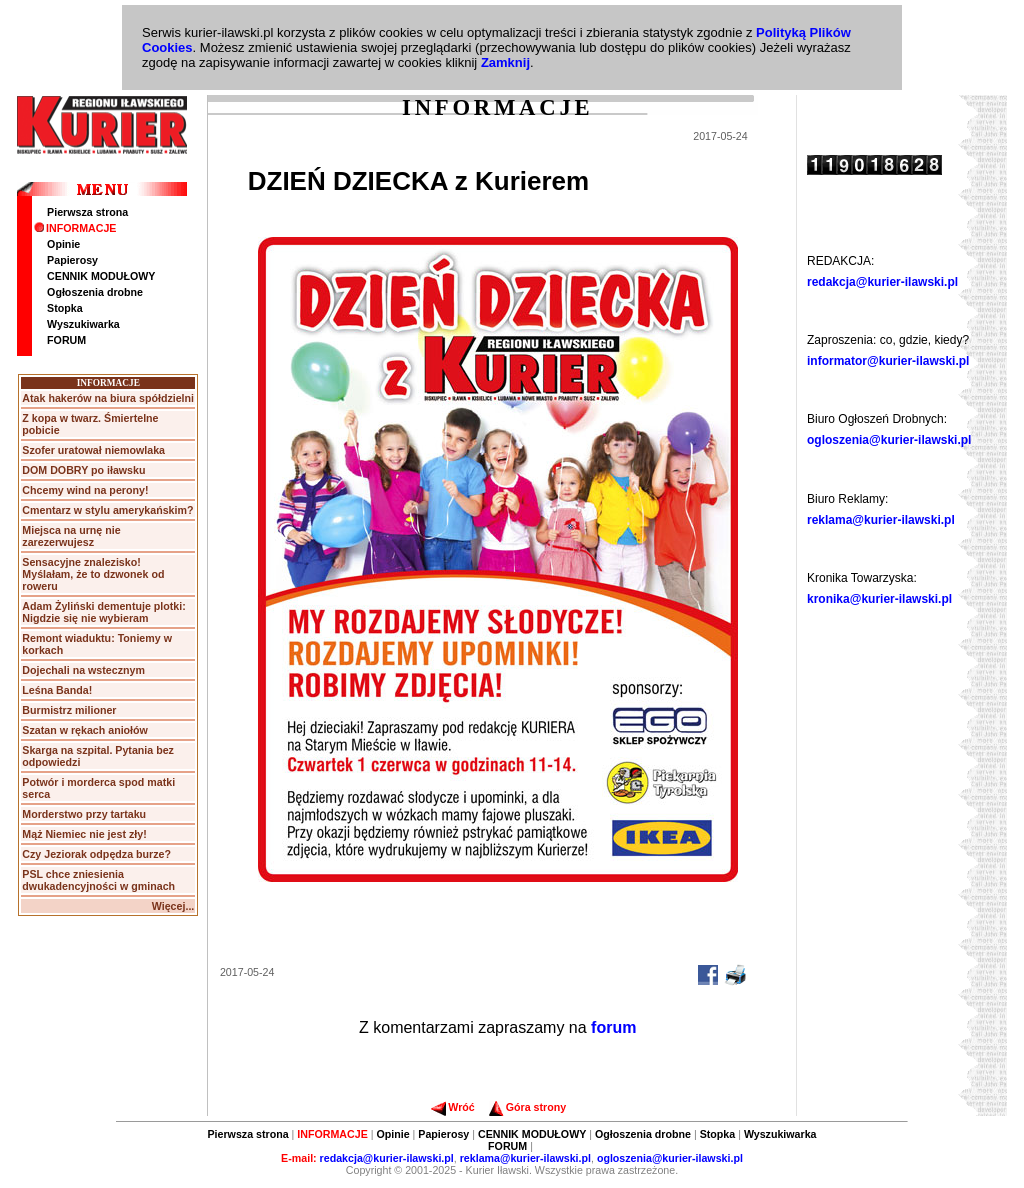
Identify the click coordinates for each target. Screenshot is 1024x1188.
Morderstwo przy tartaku (84, 814)
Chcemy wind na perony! (85, 490)
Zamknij (505, 62)
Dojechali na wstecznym (83, 670)
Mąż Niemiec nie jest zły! (84, 834)
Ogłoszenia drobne (95, 292)
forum (613, 1027)
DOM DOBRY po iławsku (83, 470)
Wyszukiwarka (83, 324)
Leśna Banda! (57, 690)
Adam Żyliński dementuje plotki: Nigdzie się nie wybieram (103, 612)
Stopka (65, 308)
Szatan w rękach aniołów (85, 730)
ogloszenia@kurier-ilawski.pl (889, 440)
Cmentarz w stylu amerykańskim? (107, 510)
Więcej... (173, 906)
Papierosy (72, 260)
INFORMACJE (75, 228)
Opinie (63, 244)
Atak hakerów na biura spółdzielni (108, 398)
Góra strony (527, 1107)
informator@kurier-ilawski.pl (888, 361)
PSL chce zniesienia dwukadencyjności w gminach (98, 880)
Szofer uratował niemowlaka (93, 450)
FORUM (66, 340)
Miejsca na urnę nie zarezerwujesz (71, 536)
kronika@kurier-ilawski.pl (879, 599)
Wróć (452, 1107)
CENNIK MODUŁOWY (101, 276)
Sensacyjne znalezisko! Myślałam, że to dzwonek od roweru (93, 574)
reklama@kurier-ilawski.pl (881, 520)
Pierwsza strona (87, 212)
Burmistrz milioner (69, 710)
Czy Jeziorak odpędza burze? (96, 854)
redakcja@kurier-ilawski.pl (882, 282)
